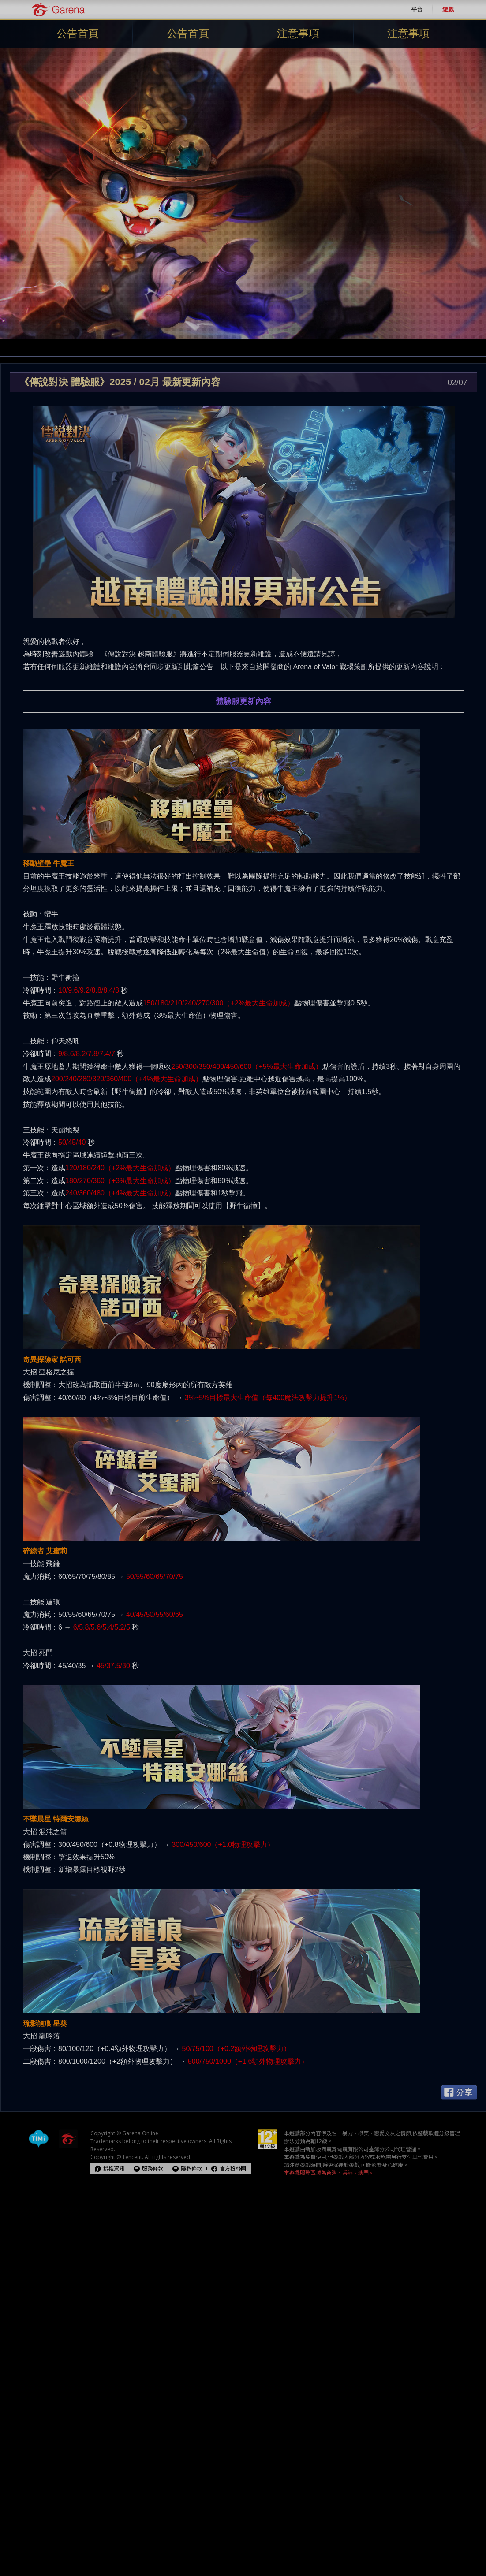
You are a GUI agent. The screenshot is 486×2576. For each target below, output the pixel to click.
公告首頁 (77, 33)
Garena (58, 9)
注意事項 (298, 33)
